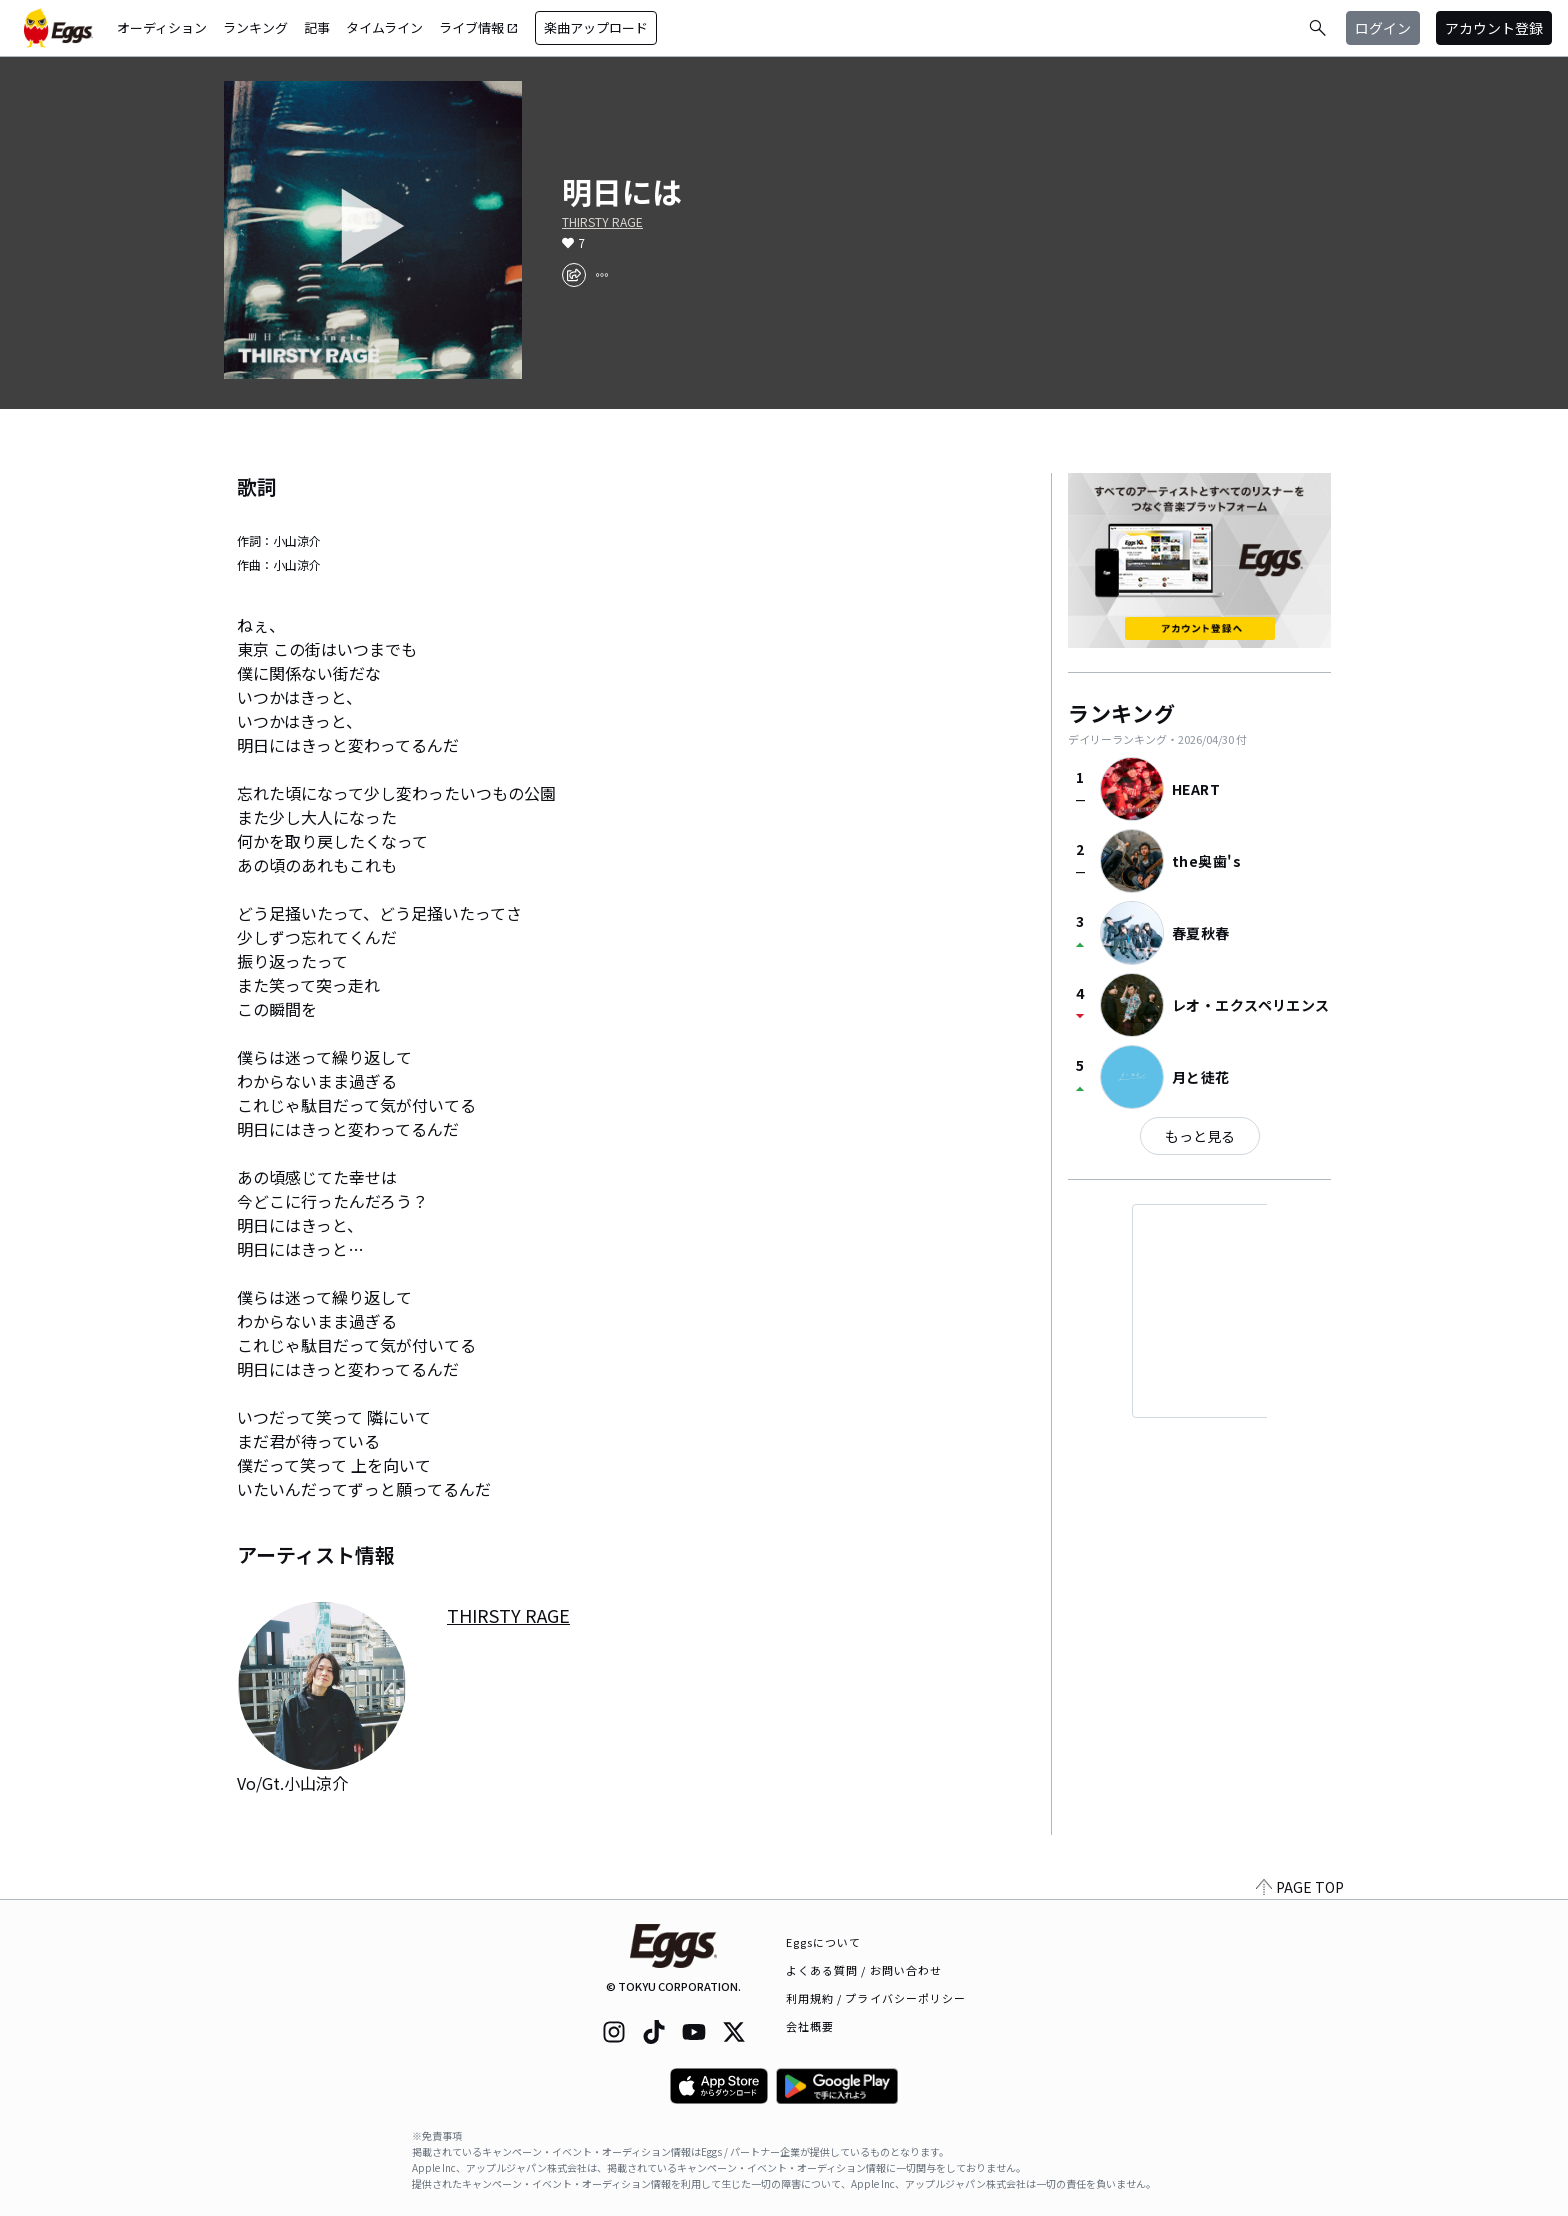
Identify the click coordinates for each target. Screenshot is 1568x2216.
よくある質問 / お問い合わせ (864, 1970)
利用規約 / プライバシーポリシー (876, 1998)
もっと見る (1200, 1136)
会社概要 (810, 2026)
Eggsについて (824, 1942)
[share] (574, 275)
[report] (602, 275)
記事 (317, 27)
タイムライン (384, 27)
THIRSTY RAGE (602, 222)
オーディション (162, 27)
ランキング (255, 27)
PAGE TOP (1300, 1887)
